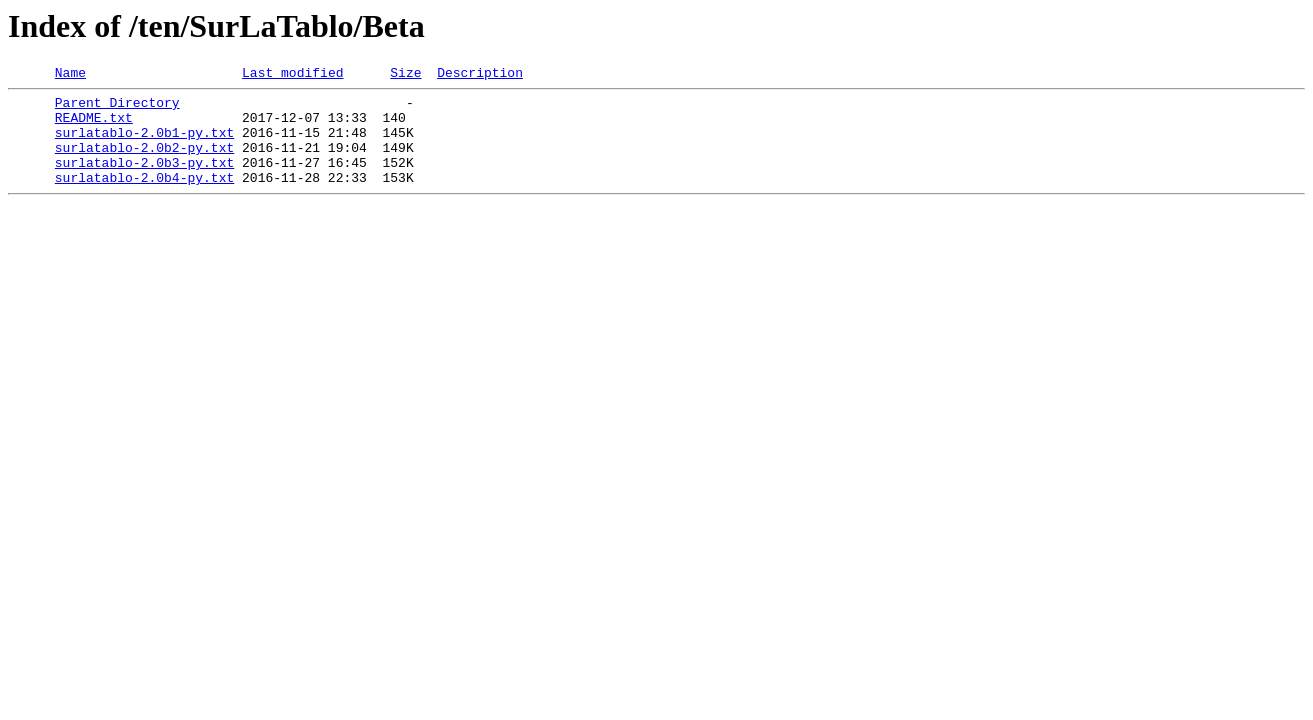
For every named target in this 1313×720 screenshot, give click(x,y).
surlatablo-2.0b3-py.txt (144, 180)
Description (480, 75)
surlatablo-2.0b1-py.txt (144, 144)
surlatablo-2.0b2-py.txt (144, 162)
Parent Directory (117, 108)
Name (70, 75)
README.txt (94, 126)
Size (405, 75)
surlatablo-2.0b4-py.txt (144, 198)
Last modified (292, 75)
